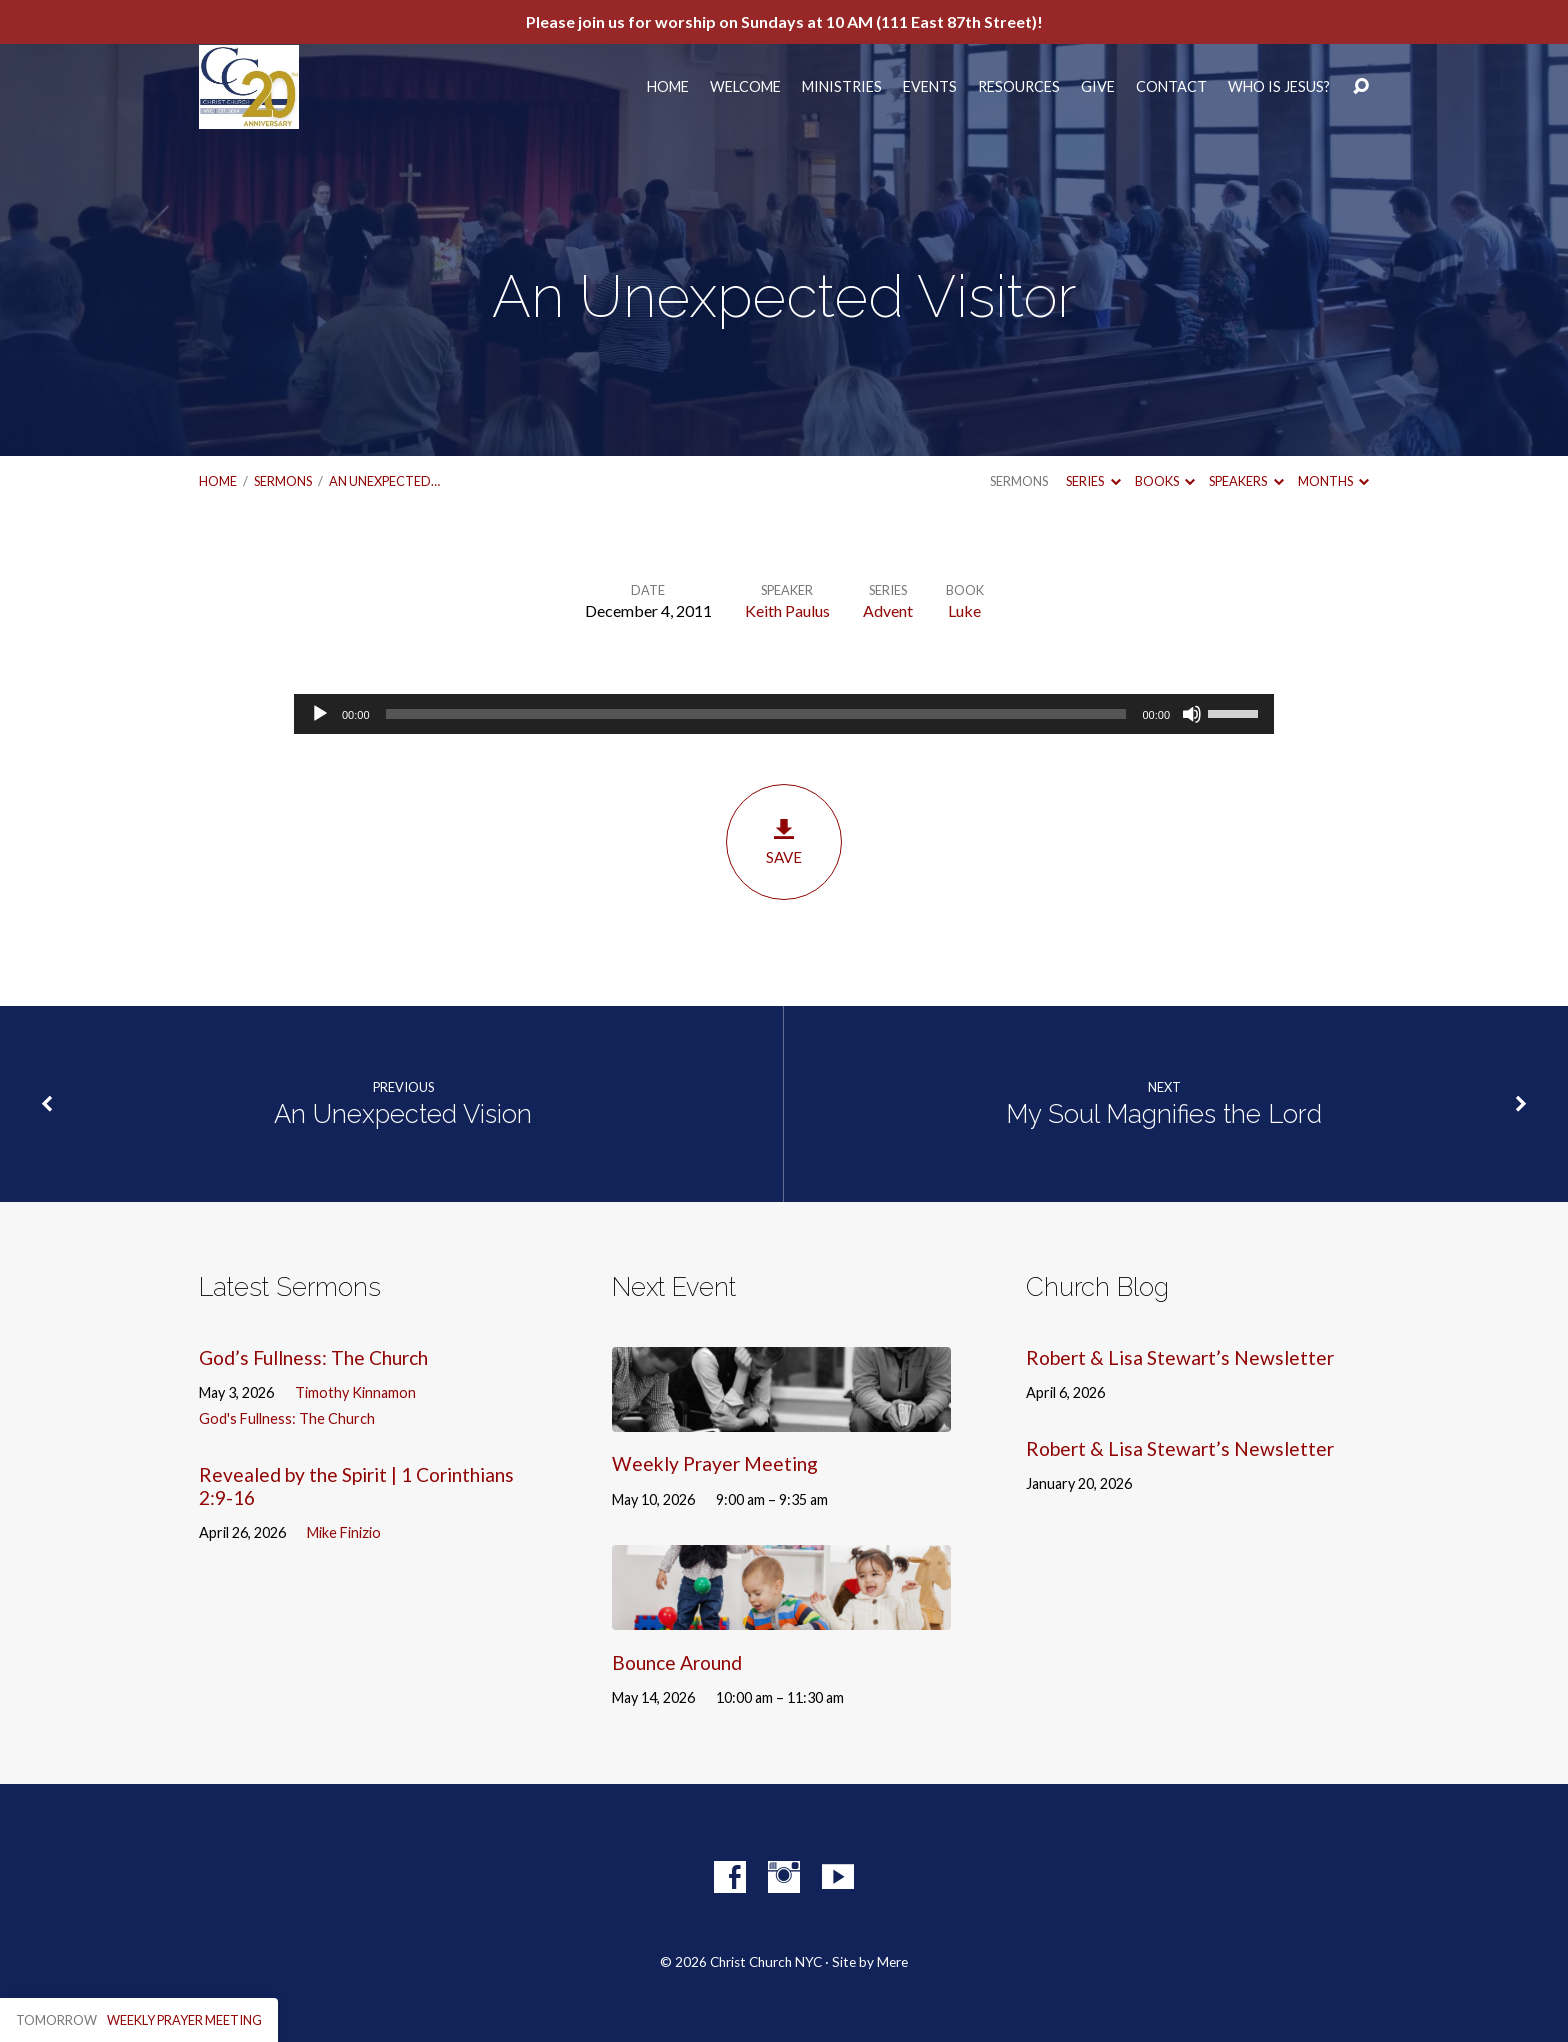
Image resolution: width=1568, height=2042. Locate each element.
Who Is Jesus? (1279, 87)
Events (930, 87)
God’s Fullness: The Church (313, 1357)
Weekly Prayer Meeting (715, 1463)
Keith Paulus (787, 610)
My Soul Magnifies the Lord (1164, 1114)
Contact (1171, 87)
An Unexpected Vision (403, 1114)
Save (784, 841)
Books (1165, 481)
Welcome (745, 87)
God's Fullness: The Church (287, 1418)
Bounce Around (677, 1662)
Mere (892, 1962)
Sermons (283, 481)
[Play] (320, 714)
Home (668, 87)
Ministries (842, 87)
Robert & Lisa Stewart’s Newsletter (1180, 1357)
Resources (1019, 87)
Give (1098, 87)
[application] (784, 714)
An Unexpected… (384, 481)
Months (1333, 481)
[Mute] (1192, 714)
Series (1093, 481)
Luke (964, 610)
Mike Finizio (344, 1532)
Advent (888, 610)
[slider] (756, 714)
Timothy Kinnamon (355, 1392)
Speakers (1246, 481)
